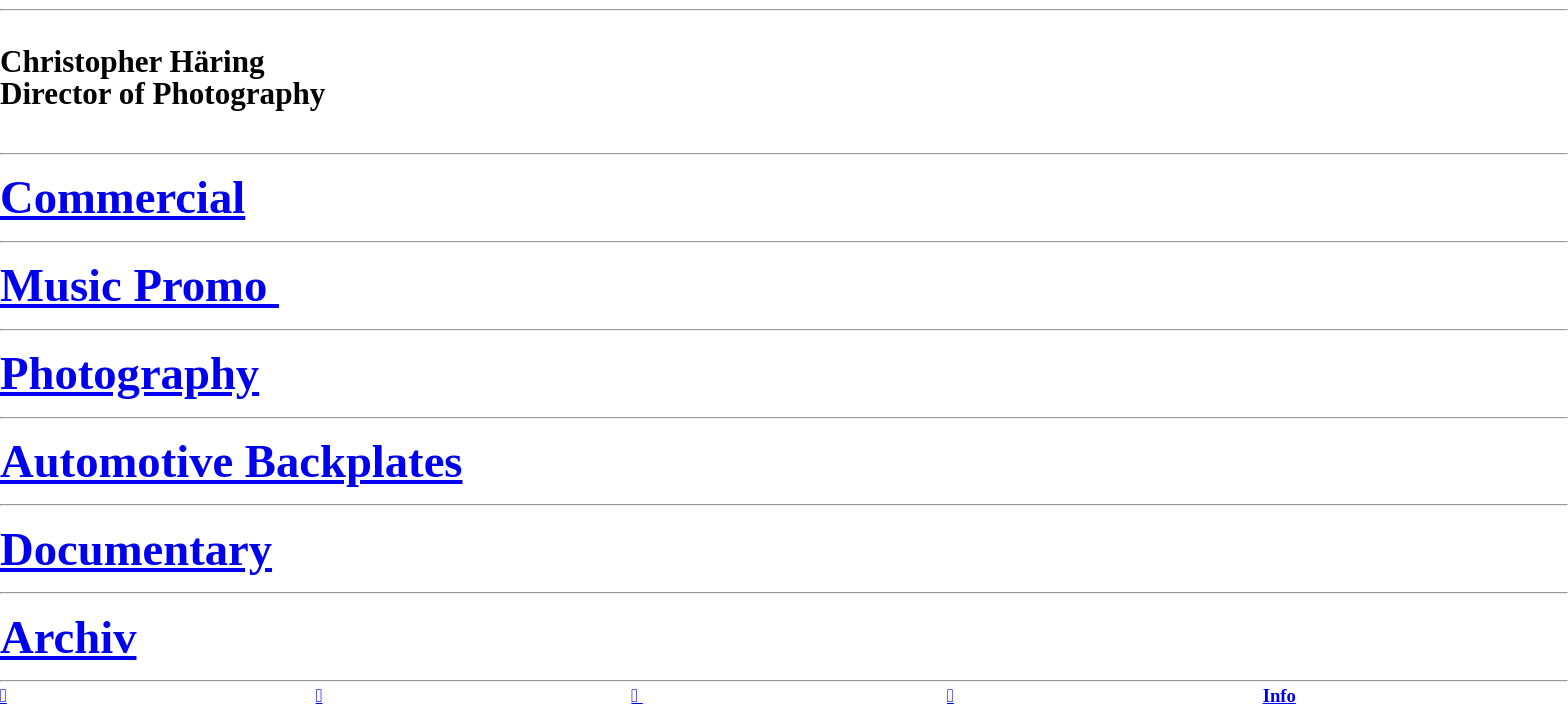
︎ (636, 695)
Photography (129, 373)
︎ (319, 695)
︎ (950, 695)
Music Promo (139, 285)
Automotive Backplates (231, 461)
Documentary (136, 549)
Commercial (122, 197)
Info (1279, 695)
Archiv (68, 637)
